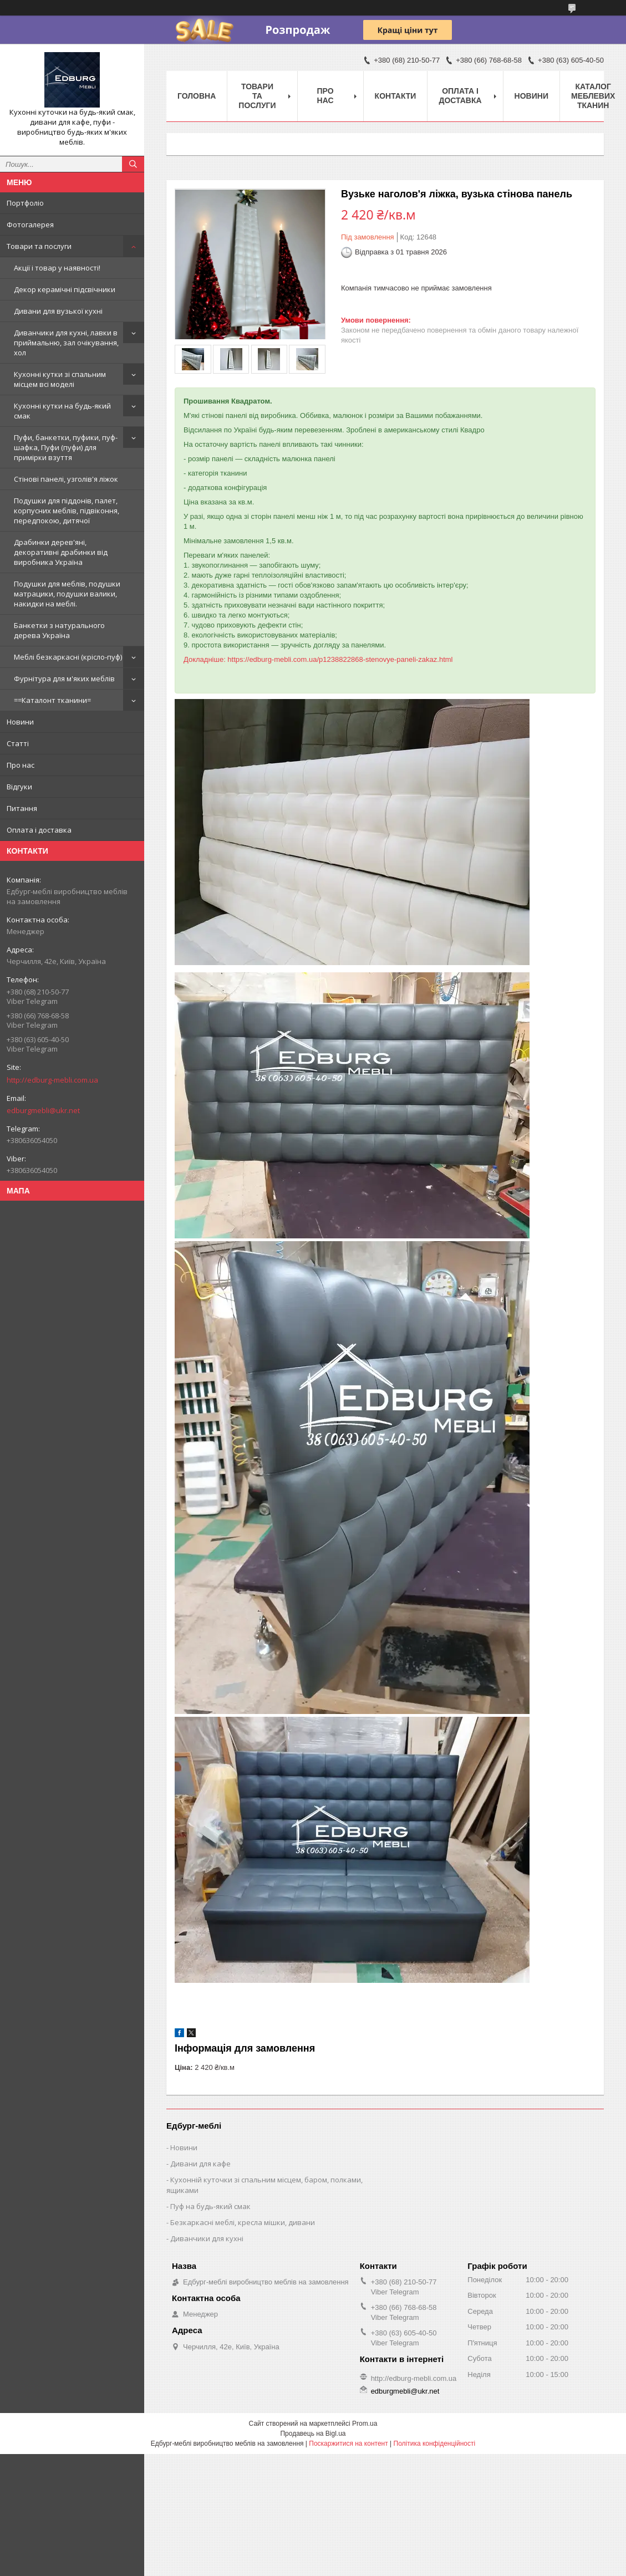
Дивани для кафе (200, 2164)
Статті (18, 743)
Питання (22, 808)
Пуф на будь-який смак (210, 2206)
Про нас (20, 765)
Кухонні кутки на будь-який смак (62, 411)
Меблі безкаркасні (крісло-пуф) (68, 657)
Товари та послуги (39, 246)
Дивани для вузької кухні (58, 311)
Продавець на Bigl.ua (312, 2433)
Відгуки (19, 787)
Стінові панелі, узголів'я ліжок (66, 479)
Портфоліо (25, 203)
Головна (196, 95)
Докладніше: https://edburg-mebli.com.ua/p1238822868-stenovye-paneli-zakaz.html (318, 659)
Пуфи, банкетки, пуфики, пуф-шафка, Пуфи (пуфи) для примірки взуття (66, 447)
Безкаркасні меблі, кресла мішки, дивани (242, 2222)
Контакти (395, 95)
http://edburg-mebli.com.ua (52, 1080)
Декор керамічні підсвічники (64, 289)
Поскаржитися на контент (348, 2443)
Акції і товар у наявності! (57, 268)
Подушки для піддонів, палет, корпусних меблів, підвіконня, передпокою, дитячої (66, 511)
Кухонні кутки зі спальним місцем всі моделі (60, 379)
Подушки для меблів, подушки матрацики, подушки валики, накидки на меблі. (67, 594)
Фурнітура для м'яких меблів (64, 678)
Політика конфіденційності (435, 2443)
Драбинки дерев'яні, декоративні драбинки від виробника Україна (61, 552)
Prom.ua (364, 2423)
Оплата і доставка (39, 830)
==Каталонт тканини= (52, 700)
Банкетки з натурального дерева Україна (59, 630)
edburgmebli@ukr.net (43, 1110)
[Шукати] (133, 164)
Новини (20, 722)
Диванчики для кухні (206, 2238)
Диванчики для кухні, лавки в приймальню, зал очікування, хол (66, 343)
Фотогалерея (30, 224)
